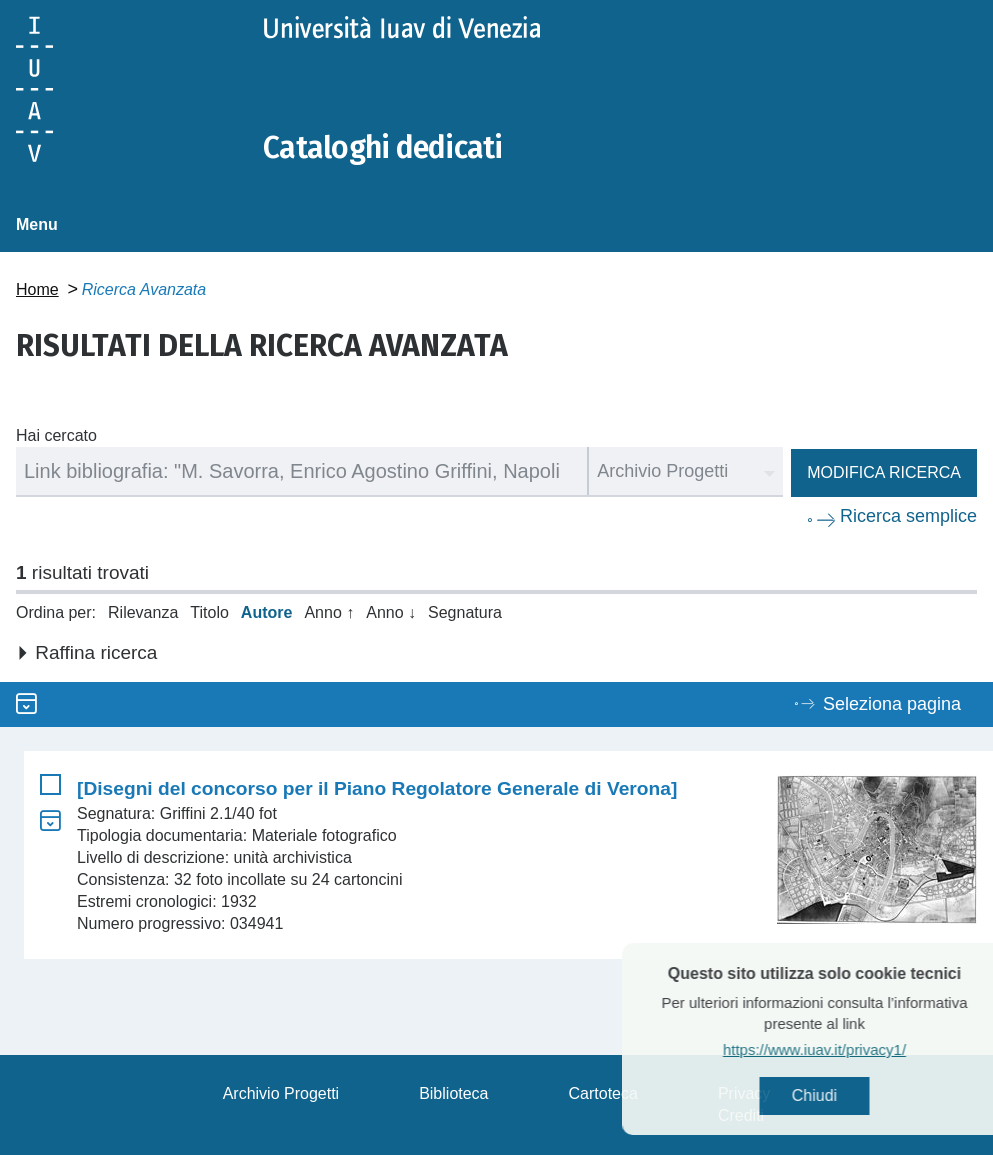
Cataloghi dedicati (383, 148)
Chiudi (848, 1095)
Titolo (209, 612)
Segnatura (465, 612)
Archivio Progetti (281, 1093)
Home (37, 289)
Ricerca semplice (908, 516)
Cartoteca (603, 1093)
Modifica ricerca (884, 472)
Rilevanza (143, 612)
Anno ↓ (391, 612)
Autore (267, 612)
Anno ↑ (329, 612)
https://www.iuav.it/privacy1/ (848, 1049)
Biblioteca (453, 1093)
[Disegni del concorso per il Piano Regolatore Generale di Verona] (377, 788)
